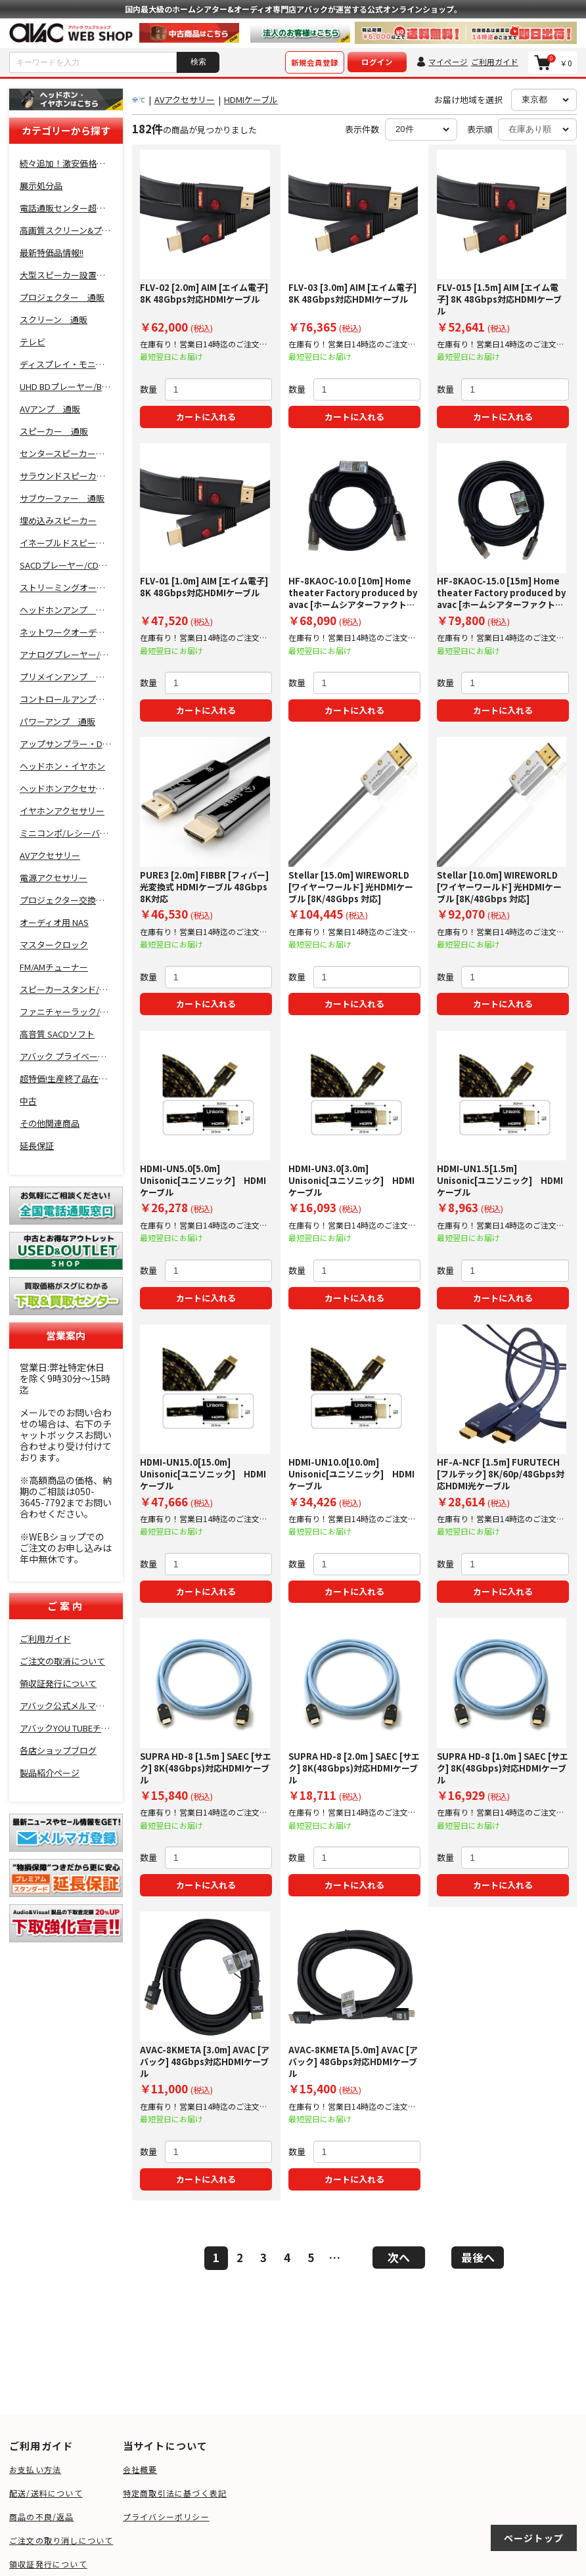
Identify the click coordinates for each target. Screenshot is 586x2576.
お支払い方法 (35, 2469)
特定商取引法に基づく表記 (175, 2493)
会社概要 (140, 2469)
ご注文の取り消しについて (61, 2540)
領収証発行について (48, 2563)
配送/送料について (46, 2493)
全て (138, 99)
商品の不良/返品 (41, 2516)
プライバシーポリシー (166, 2516)
